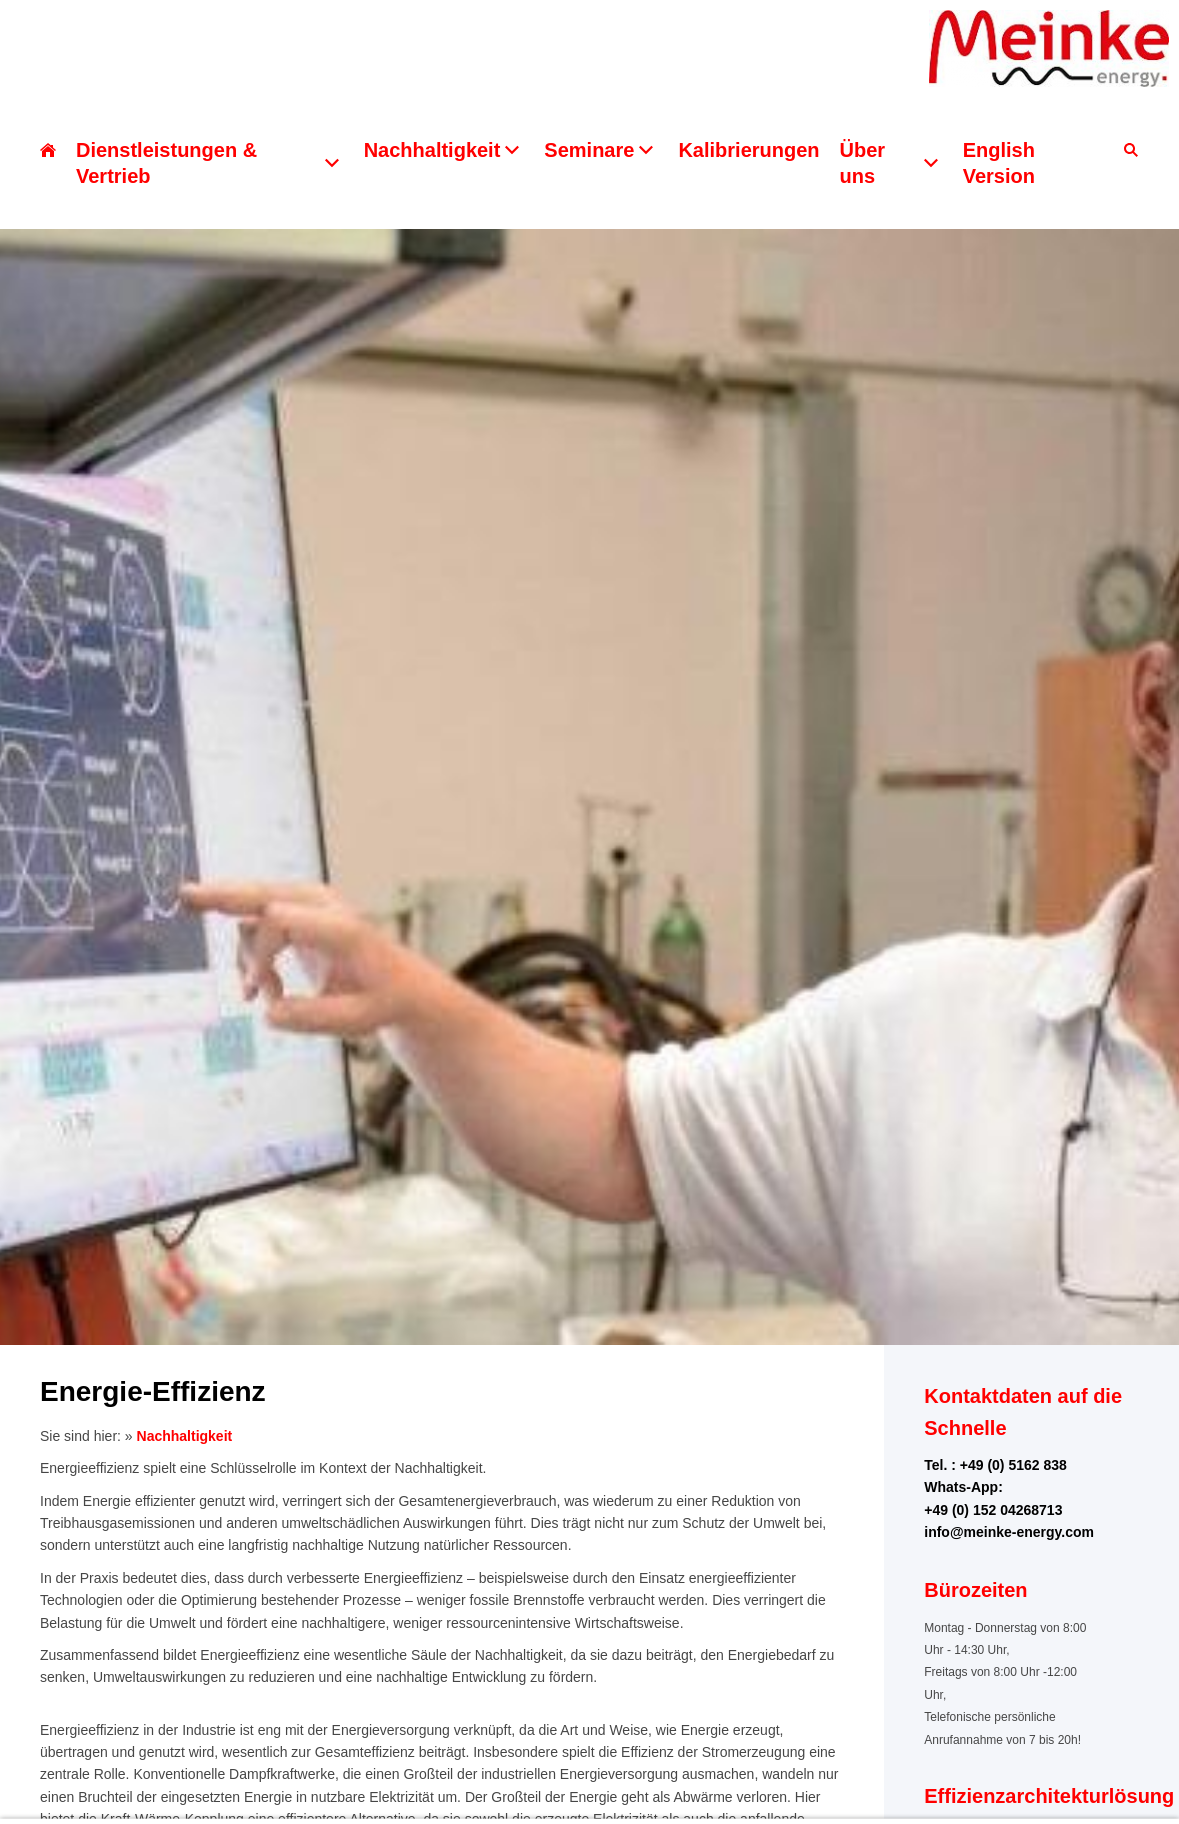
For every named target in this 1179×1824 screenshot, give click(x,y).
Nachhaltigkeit (185, 1436)
